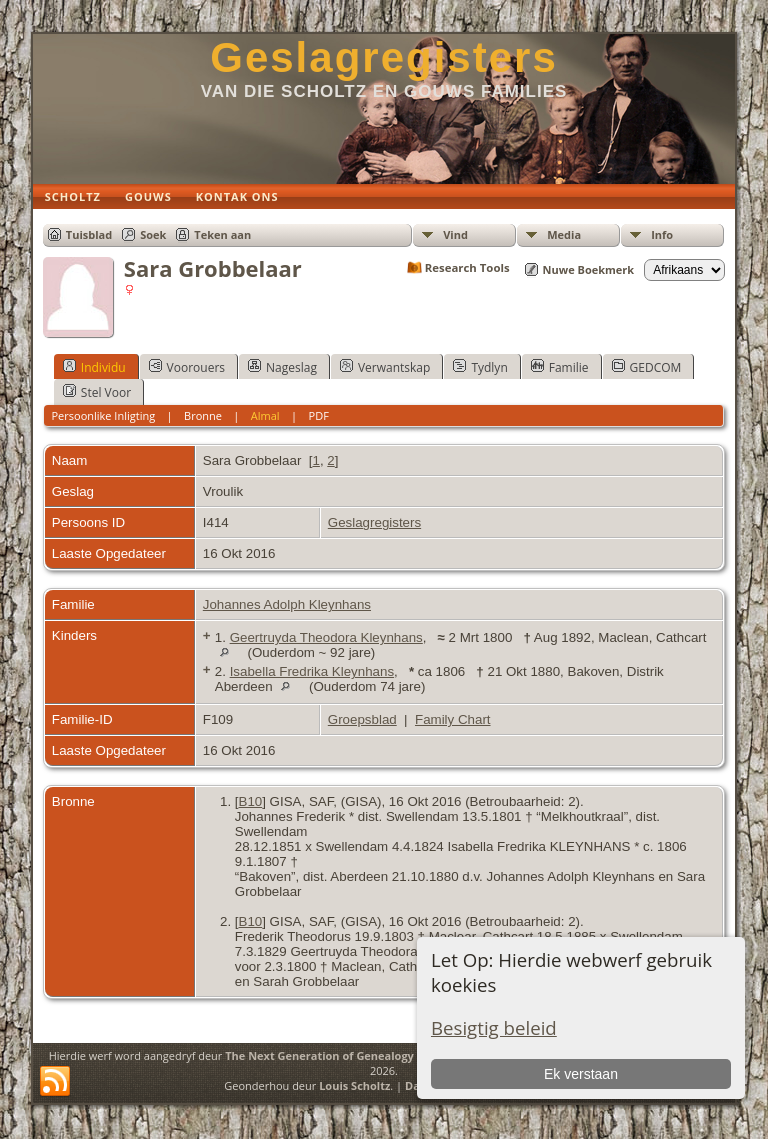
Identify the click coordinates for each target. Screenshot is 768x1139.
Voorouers (187, 367)
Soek (153, 234)
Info (662, 234)
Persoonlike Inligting (103, 415)
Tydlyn (480, 367)
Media (564, 234)
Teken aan (222, 234)
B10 (251, 801)
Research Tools (467, 267)
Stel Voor (97, 392)
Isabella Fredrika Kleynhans (312, 671)
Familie (560, 367)
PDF (319, 415)
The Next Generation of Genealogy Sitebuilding (353, 1055)
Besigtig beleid (494, 1027)
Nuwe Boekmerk (589, 269)
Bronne (203, 415)
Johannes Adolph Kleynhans (287, 604)
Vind (455, 234)
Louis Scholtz (354, 1085)
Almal (265, 415)
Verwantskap (385, 367)
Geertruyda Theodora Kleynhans (326, 637)
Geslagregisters (384, 57)
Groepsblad (362, 719)
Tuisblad (89, 234)
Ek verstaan (581, 1074)
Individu (94, 367)
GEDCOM (647, 367)
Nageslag (282, 367)
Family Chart (453, 719)
